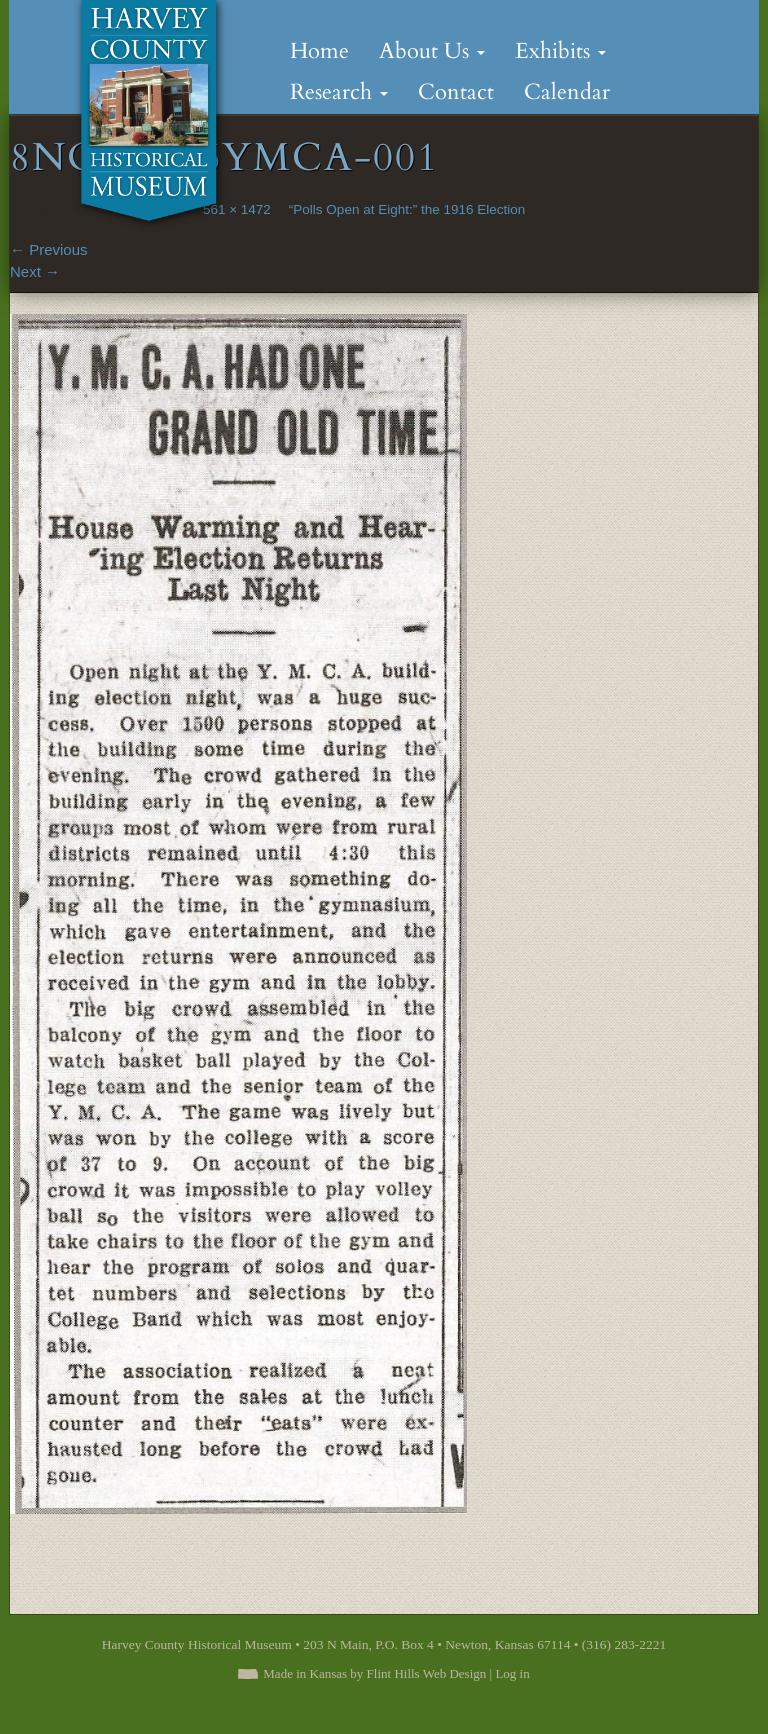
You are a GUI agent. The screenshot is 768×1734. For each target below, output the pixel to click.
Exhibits (560, 51)
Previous (49, 249)
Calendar (567, 92)
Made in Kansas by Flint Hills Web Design (374, 1673)
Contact (456, 92)
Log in (512, 1673)
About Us (432, 51)
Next (35, 271)
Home (319, 51)
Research (339, 92)
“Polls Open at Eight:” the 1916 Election (407, 209)
